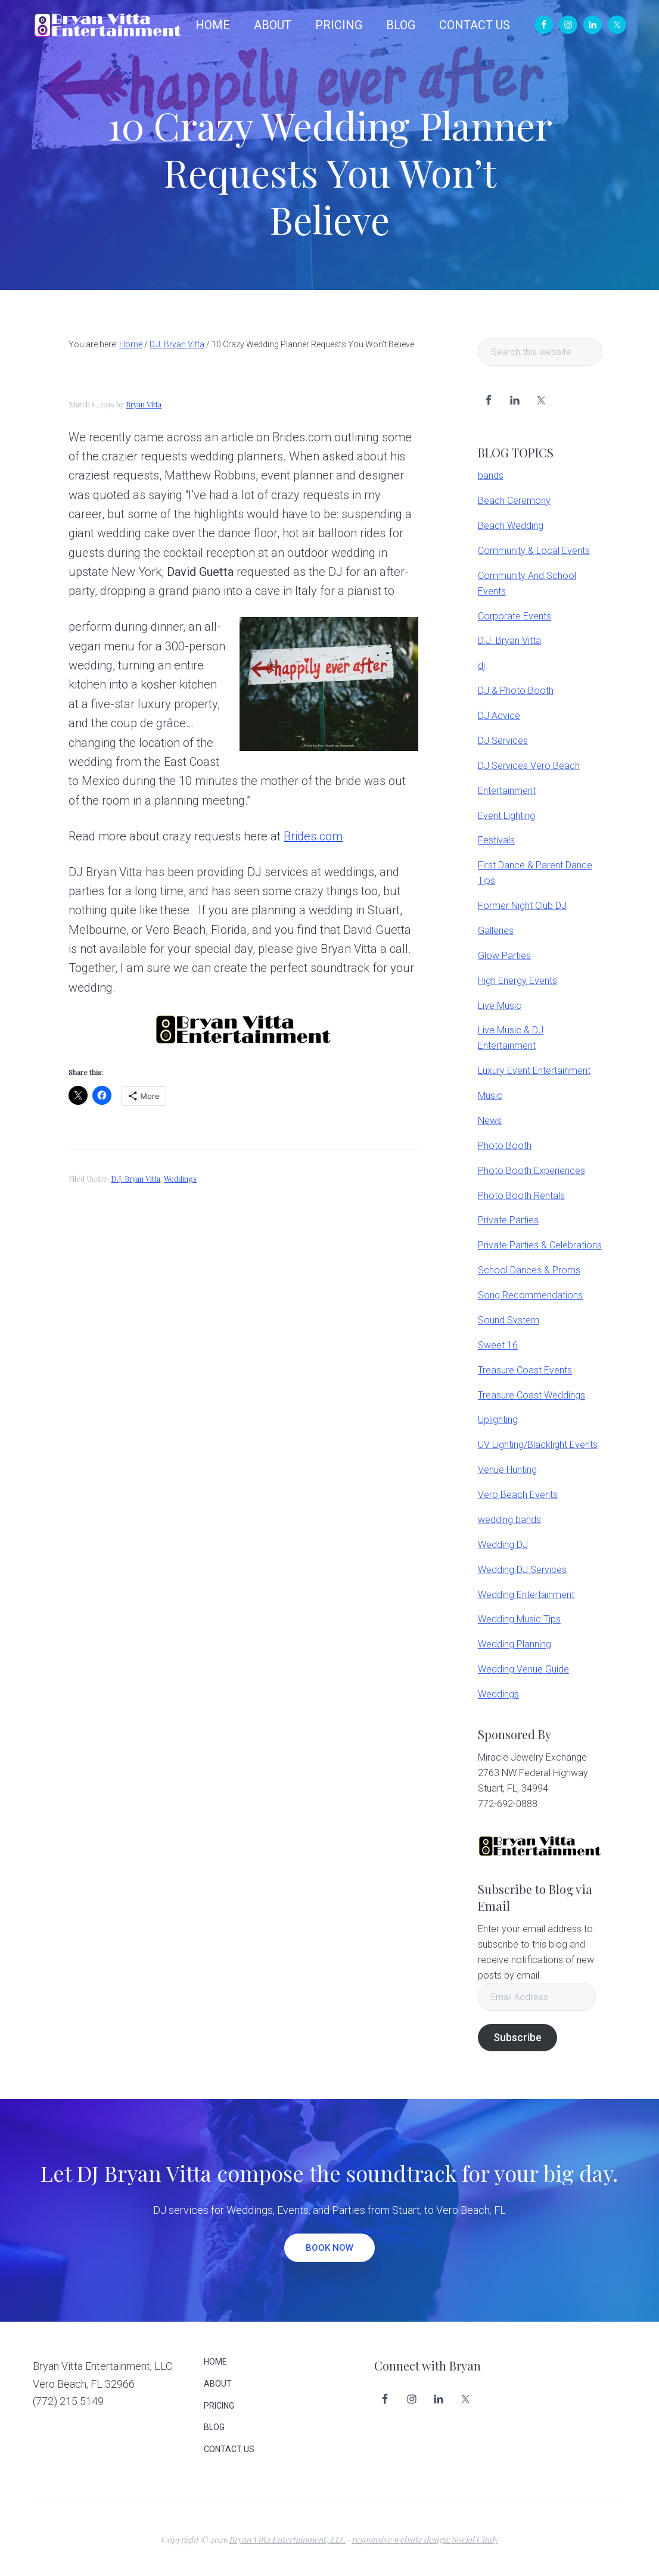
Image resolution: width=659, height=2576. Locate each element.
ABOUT (218, 2383)
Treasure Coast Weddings (531, 1395)
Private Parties (508, 1220)
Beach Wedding (510, 525)
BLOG (214, 2427)
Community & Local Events (534, 550)
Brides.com (313, 836)
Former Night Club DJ (522, 905)
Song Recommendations (530, 1295)
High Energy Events (517, 980)
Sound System (508, 1320)
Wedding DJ (503, 1544)
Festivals (496, 840)
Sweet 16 (498, 1345)
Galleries (496, 930)
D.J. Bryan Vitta (135, 1178)
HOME (215, 2361)
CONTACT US (229, 2449)
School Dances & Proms (529, 1270)
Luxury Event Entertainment (534, 1070)
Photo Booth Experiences (531, 1170)
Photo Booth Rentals (521, 1195)
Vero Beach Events (518, 1494)
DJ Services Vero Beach (529, 765)
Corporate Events (514, 616)
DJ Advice (499, 715)
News (490, 1120)
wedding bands (509, 1519)
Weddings (180, 1178)
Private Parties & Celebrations (540, 1245)
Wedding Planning (514, 1644)
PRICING (219, 2405)
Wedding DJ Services (522, 1569)
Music (490, 1095)
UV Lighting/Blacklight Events (538, 1444)
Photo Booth (504, 1145)
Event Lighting (506, 815)
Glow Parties (504, 955)
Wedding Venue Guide (523, 1669)
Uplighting (498, 1419)
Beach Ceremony (514, 500)
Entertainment (507, 790)
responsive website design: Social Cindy (425, 2539)
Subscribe (517, 2037)
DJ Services (503, 740)
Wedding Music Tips (519, 1619)
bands (490, 475)
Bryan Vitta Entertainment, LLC (287, 2539)
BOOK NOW (329, 2247)
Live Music (499, 1005)
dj (481, 665)
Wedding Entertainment (526, 1594)
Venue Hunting (507, 1469)
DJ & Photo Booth (516, 690)
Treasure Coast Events (525, 1370)
